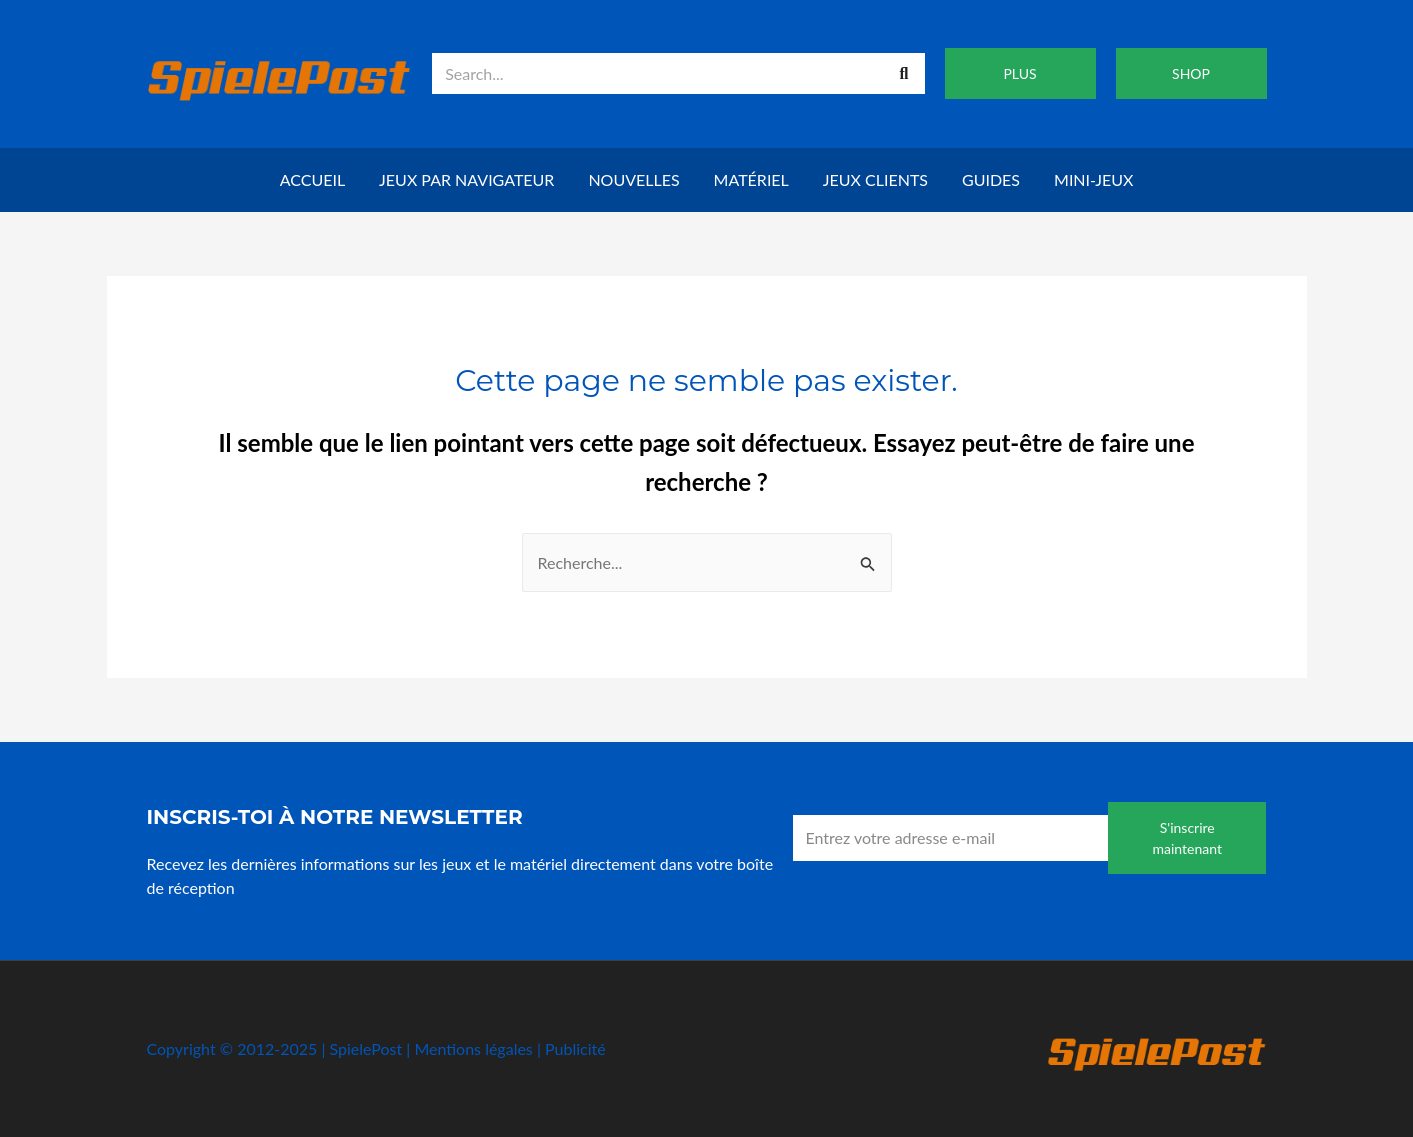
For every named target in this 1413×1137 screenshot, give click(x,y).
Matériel (751, 179)
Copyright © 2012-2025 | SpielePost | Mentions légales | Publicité (376, 1048)
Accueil (312, 179)
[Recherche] (904, 73)
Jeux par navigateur (466, 179)
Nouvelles (633, 179)
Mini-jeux (1093, 179)
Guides (991, 179)
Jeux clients (875, 179)
